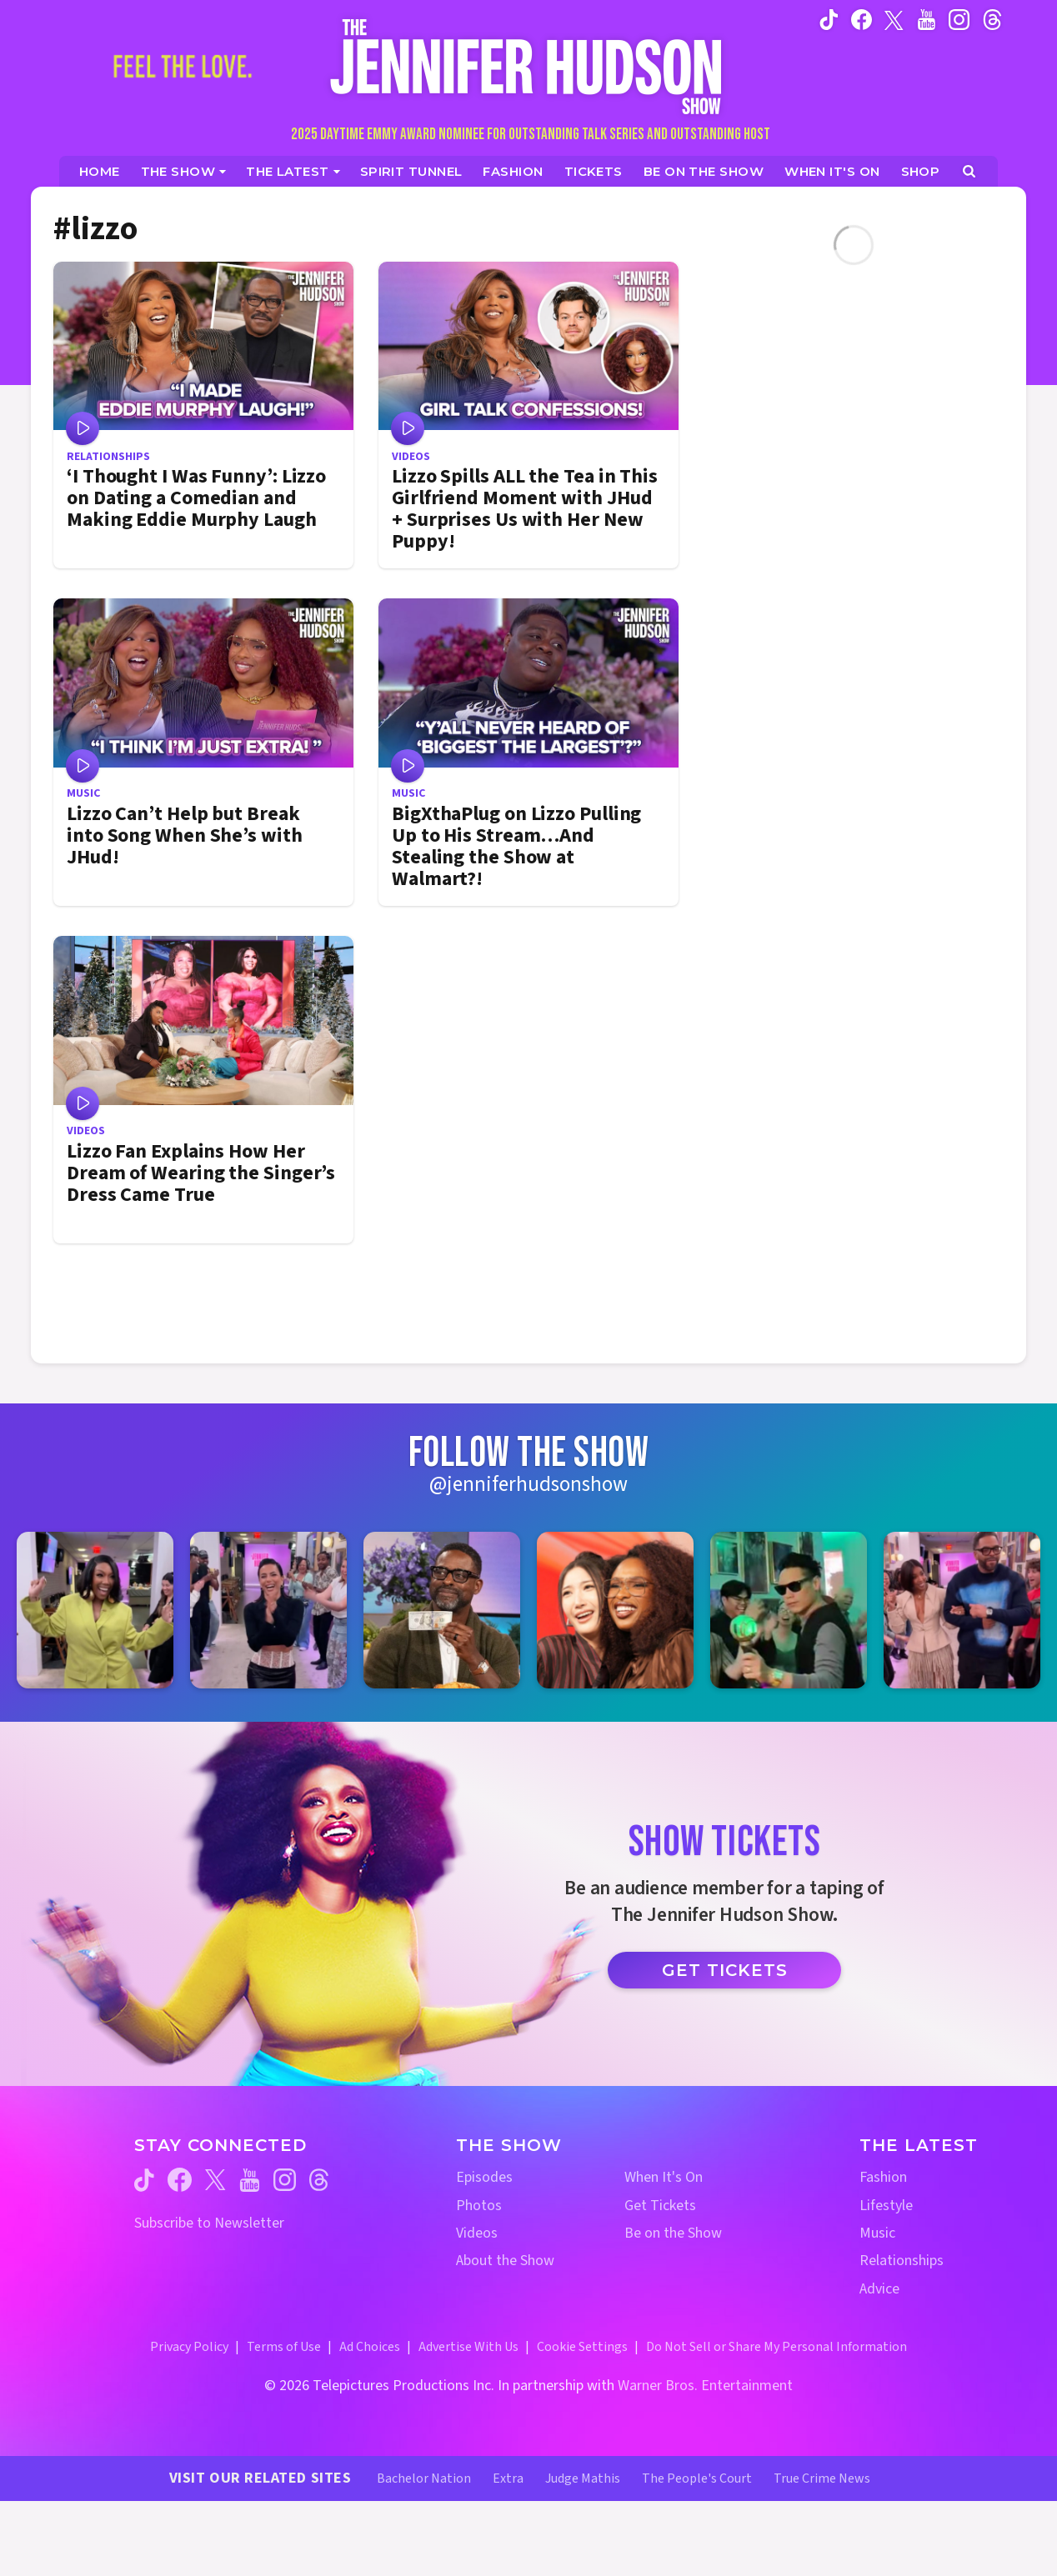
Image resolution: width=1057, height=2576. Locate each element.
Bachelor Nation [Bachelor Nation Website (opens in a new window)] (424, 2478)
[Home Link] (528, 66)
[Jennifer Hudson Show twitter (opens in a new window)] (894, 18)
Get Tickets (725, 1970)
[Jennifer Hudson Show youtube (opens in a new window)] (926, 19)
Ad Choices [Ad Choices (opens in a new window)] (369, 2347)
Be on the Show (673, 2233)
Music (877, 2233)
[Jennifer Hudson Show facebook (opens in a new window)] (861, 19)
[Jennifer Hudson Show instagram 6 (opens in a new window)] (962, 1610)
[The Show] (184, 171)
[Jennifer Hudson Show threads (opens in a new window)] (318, 2179)
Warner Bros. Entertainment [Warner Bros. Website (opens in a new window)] (705, 2385)
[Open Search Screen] (969, 171)
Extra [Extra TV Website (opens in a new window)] (508, 2478)
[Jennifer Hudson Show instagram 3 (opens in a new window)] (441, 1610)
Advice (879, 2288)
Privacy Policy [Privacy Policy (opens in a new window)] (189, 2347)
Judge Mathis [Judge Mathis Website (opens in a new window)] (582, 2478)
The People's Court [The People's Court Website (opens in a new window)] (697, 2478)
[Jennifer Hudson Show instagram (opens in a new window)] (959, 19)
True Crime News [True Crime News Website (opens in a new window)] (822, 2478)
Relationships (901, 2260)
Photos (479, 2205)
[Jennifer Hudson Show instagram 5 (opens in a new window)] (788, 1610)
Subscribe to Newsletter (209, 2223)
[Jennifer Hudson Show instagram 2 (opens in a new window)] (268, 1610)
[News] (293, 171)
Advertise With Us (468, 2347)
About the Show (505, 2260)
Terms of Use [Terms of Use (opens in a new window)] (284, 2347)
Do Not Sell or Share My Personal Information (776, 2347)
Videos (477, 2233)
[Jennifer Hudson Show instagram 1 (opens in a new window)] (95, 1610)
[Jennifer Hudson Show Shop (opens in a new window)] (921, 171)
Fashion (883, 2177)
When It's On (663, 2177)
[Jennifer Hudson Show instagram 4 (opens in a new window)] (615, 1610)
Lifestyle (886, 2205)
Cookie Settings (582, 2347)
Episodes (484, 2177)
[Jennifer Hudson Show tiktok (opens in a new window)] (829, 19)
